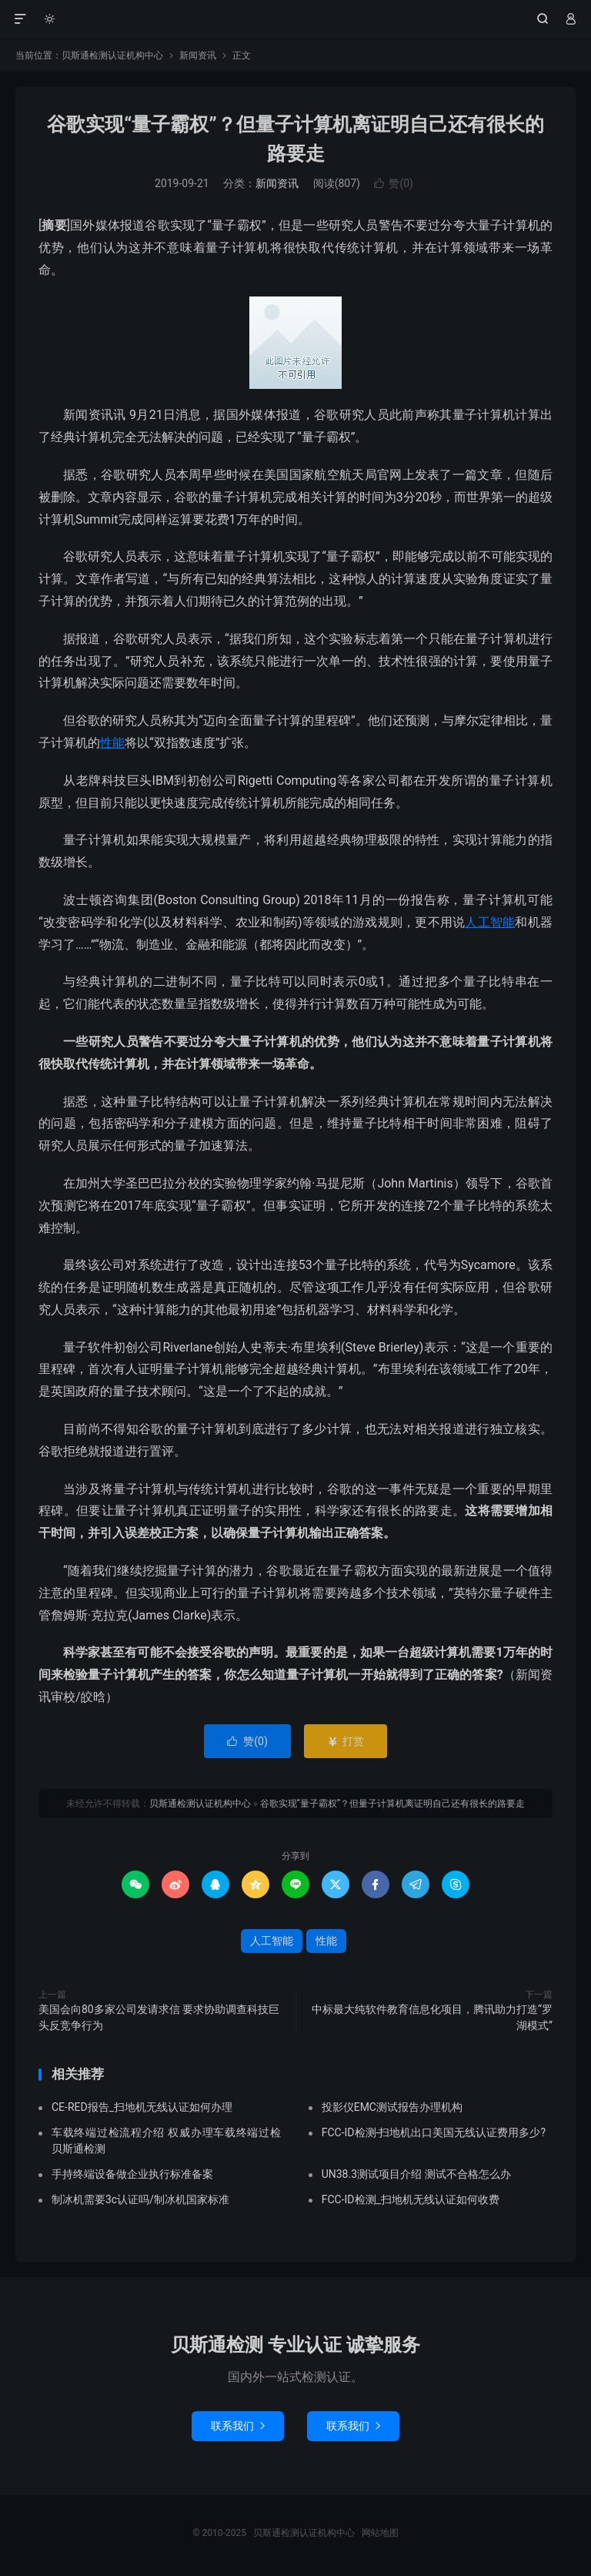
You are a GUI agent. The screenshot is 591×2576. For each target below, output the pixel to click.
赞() (393, 183)
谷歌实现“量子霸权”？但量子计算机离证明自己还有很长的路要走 (393, 1803)
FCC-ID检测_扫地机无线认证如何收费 (410, 2199)
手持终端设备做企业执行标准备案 (132, 2174)
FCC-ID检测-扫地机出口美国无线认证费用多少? (434, 2132)
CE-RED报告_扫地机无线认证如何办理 (142, 2107)
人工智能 (490, 922)
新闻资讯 (197, 55)
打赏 (345, 1741)
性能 (112, 742)
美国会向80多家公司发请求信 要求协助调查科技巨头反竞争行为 (158, 2017)
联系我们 (238, 2426)
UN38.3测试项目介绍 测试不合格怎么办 (416, 2174)
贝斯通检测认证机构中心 (296, 19)
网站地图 (380, 2532)
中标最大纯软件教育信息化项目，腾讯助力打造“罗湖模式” (432, 2017)
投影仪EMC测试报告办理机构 (392, 2107)
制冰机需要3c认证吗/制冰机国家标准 (140, 2199)
